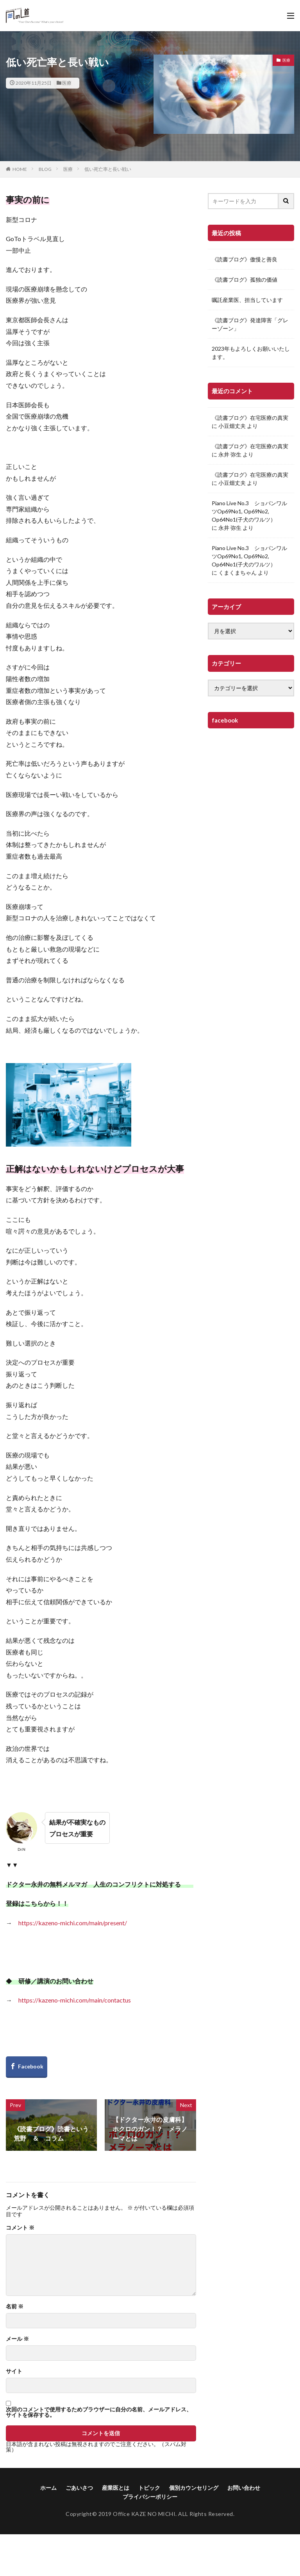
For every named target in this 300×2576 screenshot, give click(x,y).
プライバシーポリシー (150, 2496)
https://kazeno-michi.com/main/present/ (72, 1922)
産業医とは (115, 2487)
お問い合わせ (243, 2487)
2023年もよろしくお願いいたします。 (251, 352)
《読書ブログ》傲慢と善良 (244, 259)
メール (17, 2339)
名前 (14, 2306)
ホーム (48, 2487)
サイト (14, 2371)
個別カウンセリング (193, 2487)
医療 (66, 83)
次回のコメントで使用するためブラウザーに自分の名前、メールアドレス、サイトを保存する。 (99, 2412)
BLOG (45, 169)
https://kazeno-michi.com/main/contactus (74, 2000)
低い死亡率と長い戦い (107, 169)
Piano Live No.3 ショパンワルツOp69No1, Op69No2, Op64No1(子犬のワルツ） (249, 511)
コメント (20, 2227)
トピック (149, 2487)
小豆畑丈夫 (232, 426)
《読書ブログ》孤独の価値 (244, 279)
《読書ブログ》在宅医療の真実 (250, 417)
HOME (19, 169)
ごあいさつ (79, 2487)
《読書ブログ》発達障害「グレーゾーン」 (250, 324)
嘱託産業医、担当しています (247, 299)
